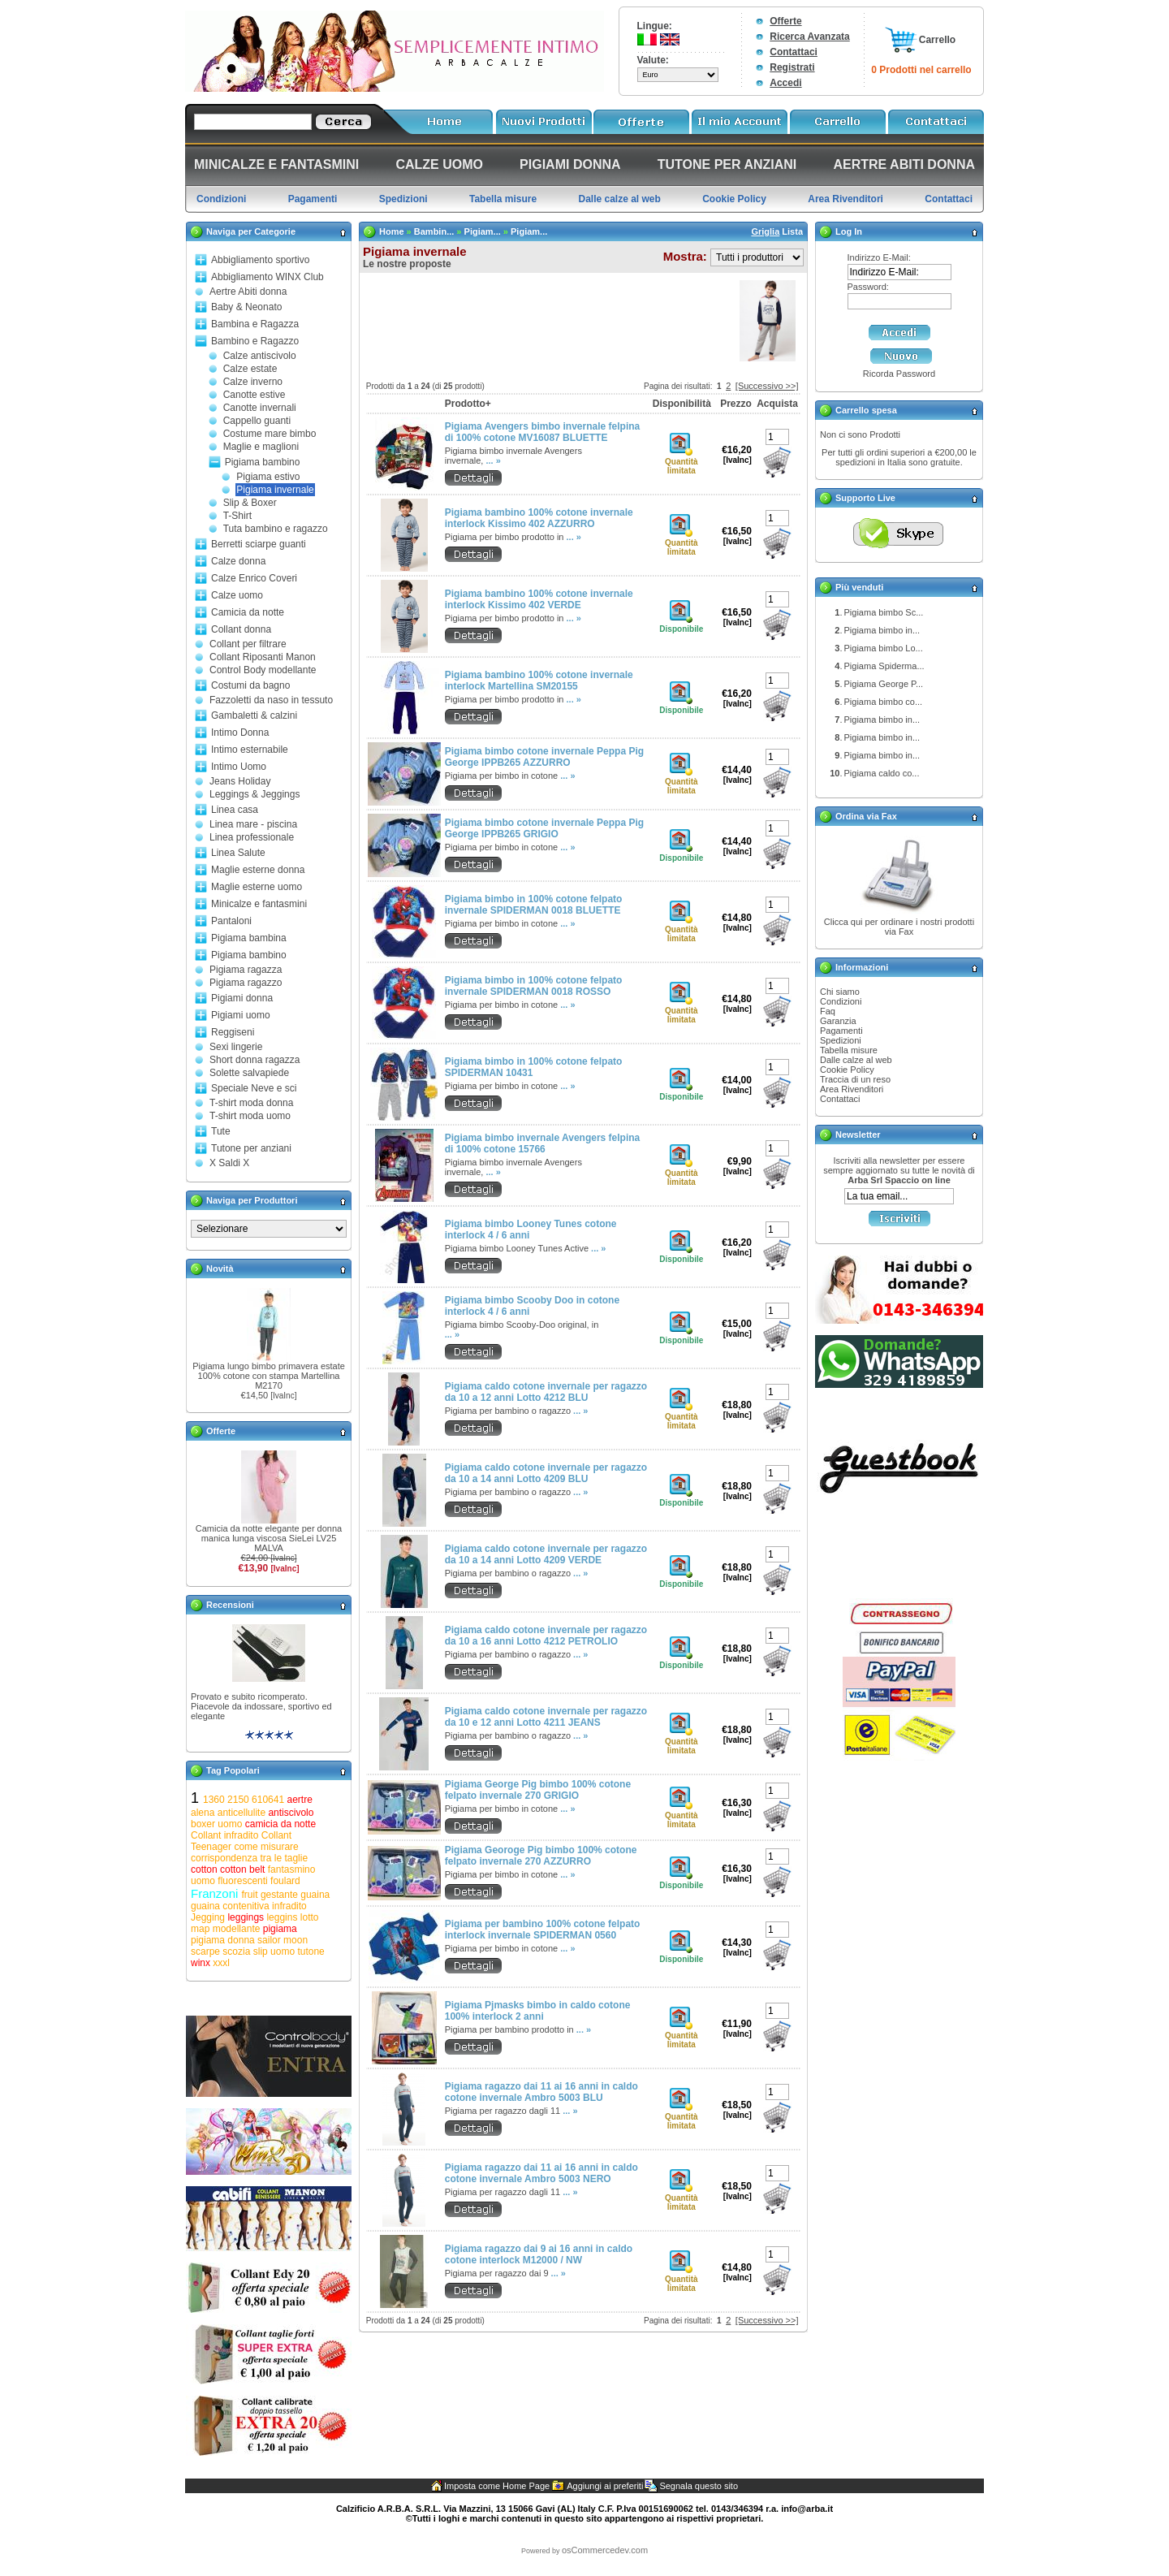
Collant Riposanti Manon (262, 657)
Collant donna (241, 629)
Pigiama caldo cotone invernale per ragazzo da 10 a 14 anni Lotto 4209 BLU (546, 1473)
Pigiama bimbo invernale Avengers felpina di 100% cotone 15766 (543, 1143)
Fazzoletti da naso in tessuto (271, 700)
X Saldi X (229, 1163)
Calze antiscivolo (259, 355)
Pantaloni (231, 921)
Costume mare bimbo (270, 433)
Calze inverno (253, 381)
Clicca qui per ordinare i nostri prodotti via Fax (899, 926)
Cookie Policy (847, 1069)
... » (492, 460)
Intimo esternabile (249, 749)
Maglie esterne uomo (256, 887)
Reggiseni (232, 1032)
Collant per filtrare (248, 644)
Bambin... (434, 231)
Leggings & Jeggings (254, 794)
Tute (221, 1131)
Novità (220, 1268)
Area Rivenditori (851, 1089)
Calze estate (250, 368)
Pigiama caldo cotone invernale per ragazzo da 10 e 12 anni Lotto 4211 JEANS (546, 1716)
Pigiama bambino (262, 462)
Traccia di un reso (855, 1079)
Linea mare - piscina (253, 824)
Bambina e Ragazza (255, 324)
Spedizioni (840, 1040)
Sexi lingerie (235, 1046)
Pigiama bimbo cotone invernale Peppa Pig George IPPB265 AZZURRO (544, 757)
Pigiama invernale (274, 489)
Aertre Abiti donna (248, 291)
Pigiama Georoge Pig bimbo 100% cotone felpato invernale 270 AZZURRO (541, 1855)
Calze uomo (237, 595)
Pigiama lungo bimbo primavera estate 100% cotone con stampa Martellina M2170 (268, 1375)
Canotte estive (254, 394)
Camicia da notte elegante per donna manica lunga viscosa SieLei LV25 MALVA (269, 1538)
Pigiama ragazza (245, 969)
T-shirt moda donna (251, 1103)
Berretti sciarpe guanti (258, 544)
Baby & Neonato (246, 307)
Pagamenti (841, 1030)
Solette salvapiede (249, 1072)
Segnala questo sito (698, 2486)
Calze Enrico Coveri (254, 578)
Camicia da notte (247, 612)
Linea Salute (238, 852)
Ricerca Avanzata (810, 36)
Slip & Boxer (250, 502)
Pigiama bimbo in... (882, 630)
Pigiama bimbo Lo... (883, 648)
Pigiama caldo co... (882, 773)
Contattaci (793, 52)
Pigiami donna (242, 998)
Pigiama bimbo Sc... (884, 612)
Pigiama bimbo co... (883, 702)
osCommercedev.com (605, 2550)
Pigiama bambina (249, 938)
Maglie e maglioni (261, 446)
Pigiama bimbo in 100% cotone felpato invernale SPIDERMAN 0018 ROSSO (534, 986)
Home (391, 231)
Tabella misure (849, 1050)
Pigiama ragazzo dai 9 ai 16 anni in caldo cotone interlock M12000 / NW (538, 2254)
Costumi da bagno (250, 685)
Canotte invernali (259, 407)
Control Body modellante (262, 670)
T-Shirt (237, 515)
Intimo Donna (240, 732)
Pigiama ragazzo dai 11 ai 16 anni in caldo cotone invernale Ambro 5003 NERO (541, 2173)
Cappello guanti (257, 420)
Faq (827, 1011)
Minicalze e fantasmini (259, 904)
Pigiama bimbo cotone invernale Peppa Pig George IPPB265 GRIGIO (544, 828)
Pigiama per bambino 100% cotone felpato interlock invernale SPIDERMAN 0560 (543, 1929)
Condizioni (840, 1001)
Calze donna (238, 561)
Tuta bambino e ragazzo (275, 528)
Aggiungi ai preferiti (605, 2486)
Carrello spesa (866, 410)
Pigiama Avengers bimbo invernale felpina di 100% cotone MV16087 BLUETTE (543, 432)
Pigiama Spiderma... (884, 666)
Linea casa (234, 809)
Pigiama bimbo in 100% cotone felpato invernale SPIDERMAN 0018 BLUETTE (534, 904)
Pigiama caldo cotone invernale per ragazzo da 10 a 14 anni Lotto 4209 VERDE (546, 1554)
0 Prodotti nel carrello (921, 70)
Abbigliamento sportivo (260, 260)
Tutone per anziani (251, 1148)
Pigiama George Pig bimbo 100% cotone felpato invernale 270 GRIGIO (538, 1790)
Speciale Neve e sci (253, 1088)
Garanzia (838, 1021)
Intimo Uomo (238, 766)
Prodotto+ (468, 403)
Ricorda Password (899, 373)
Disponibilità (682, 403)
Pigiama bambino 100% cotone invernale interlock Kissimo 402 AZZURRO (539, 518)
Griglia (765, 231)
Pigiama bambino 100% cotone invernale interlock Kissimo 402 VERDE (539, 599)
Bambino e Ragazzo (255, 341)
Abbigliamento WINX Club (267, 277)
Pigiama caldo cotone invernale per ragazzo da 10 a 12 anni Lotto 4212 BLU (546, 1392)
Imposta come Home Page (497, 2486)
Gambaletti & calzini (254, 715)
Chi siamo (840, 991)
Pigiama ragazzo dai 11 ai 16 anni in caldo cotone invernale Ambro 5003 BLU (541, 2092)
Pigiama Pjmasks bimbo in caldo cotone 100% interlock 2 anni (538, 2010)
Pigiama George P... (884, 684)
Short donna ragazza (254, 1059)
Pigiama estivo (268, 476)
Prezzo (736, 403)
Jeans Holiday (239, 781)
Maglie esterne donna (257, 869)
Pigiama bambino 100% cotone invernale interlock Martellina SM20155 (539, 680)
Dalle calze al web (856, 1060)
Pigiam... (482, 231)
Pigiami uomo (240, 1015)
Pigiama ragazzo (245, 982)
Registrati (792, 67)
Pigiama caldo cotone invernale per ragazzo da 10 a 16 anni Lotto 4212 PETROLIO (546, 1635)
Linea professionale (251, 837)
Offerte (785, 21)
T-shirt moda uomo (250, 1116)
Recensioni (230, 1605)
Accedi (785, 83)
